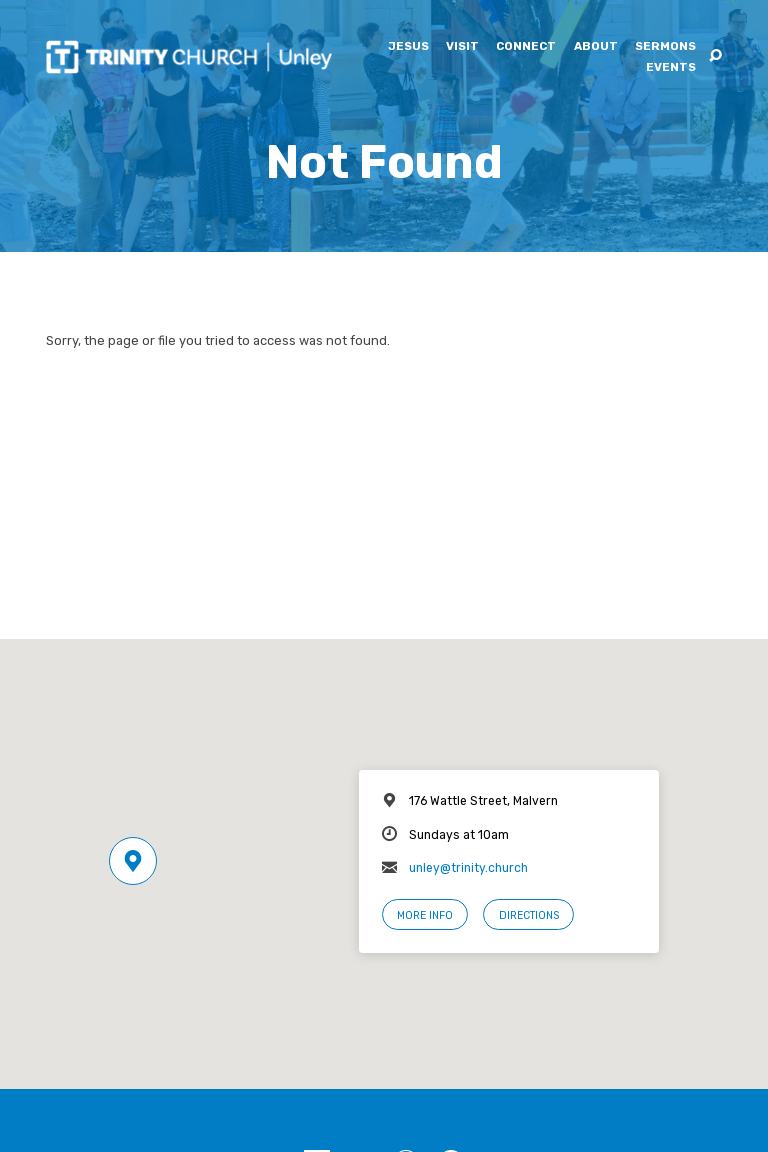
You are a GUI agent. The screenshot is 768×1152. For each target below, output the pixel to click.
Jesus (408, 47)
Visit (462, 47)
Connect (526, 47)
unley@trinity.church (468, 868)
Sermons (665, 47)
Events (671, 68)
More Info (425, 915)
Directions (529, 915)
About (596, 47)
